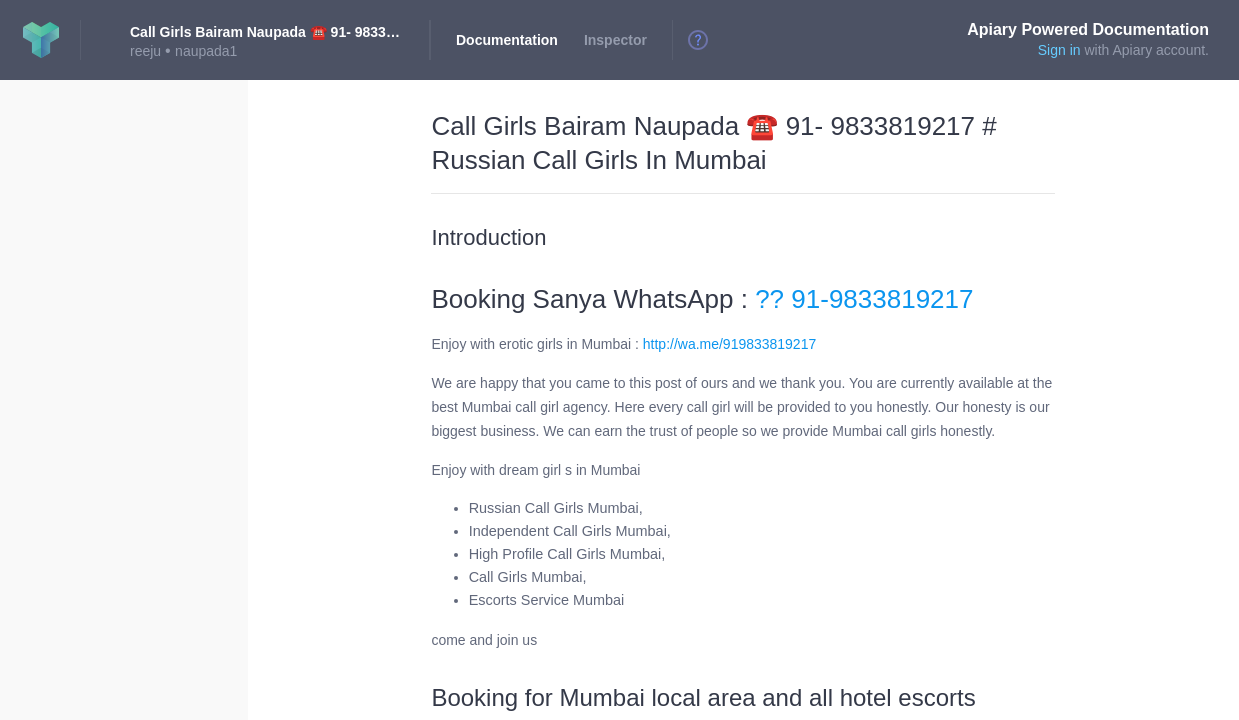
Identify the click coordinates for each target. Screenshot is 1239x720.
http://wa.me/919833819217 (729, 344)
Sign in (1059, 50)
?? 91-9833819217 (861, 299)
